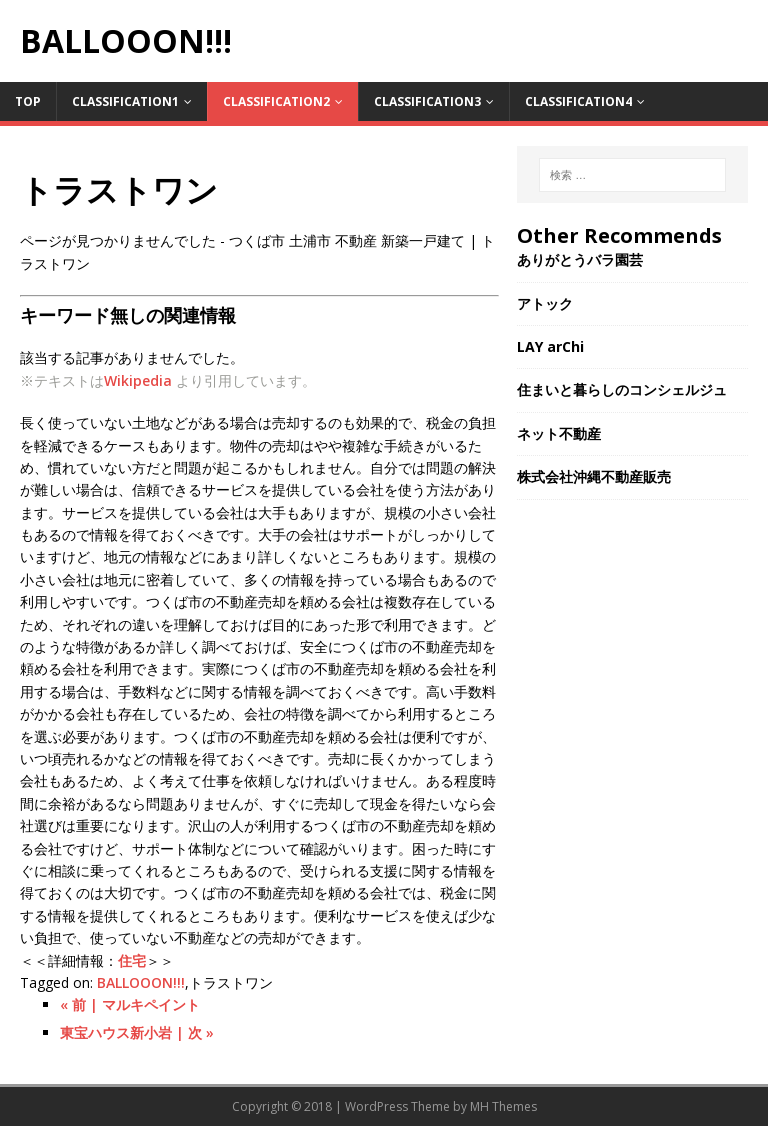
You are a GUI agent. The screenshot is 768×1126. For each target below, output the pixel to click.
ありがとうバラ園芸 (580, 259)
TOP (28, 101)
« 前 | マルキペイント (130, 1004)
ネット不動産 (559, 433)
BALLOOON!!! (141, 982)
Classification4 (578, 101)
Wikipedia (138, 380)
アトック (545, 303)
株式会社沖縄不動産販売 (594, 476)
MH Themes (503, 1106)
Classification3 (427, 101)
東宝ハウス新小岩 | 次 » (137, 1032)
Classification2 (276, 101)
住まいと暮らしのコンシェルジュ (622, 389)
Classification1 (125, 101)
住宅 (132, 960)
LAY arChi (550, 346)
